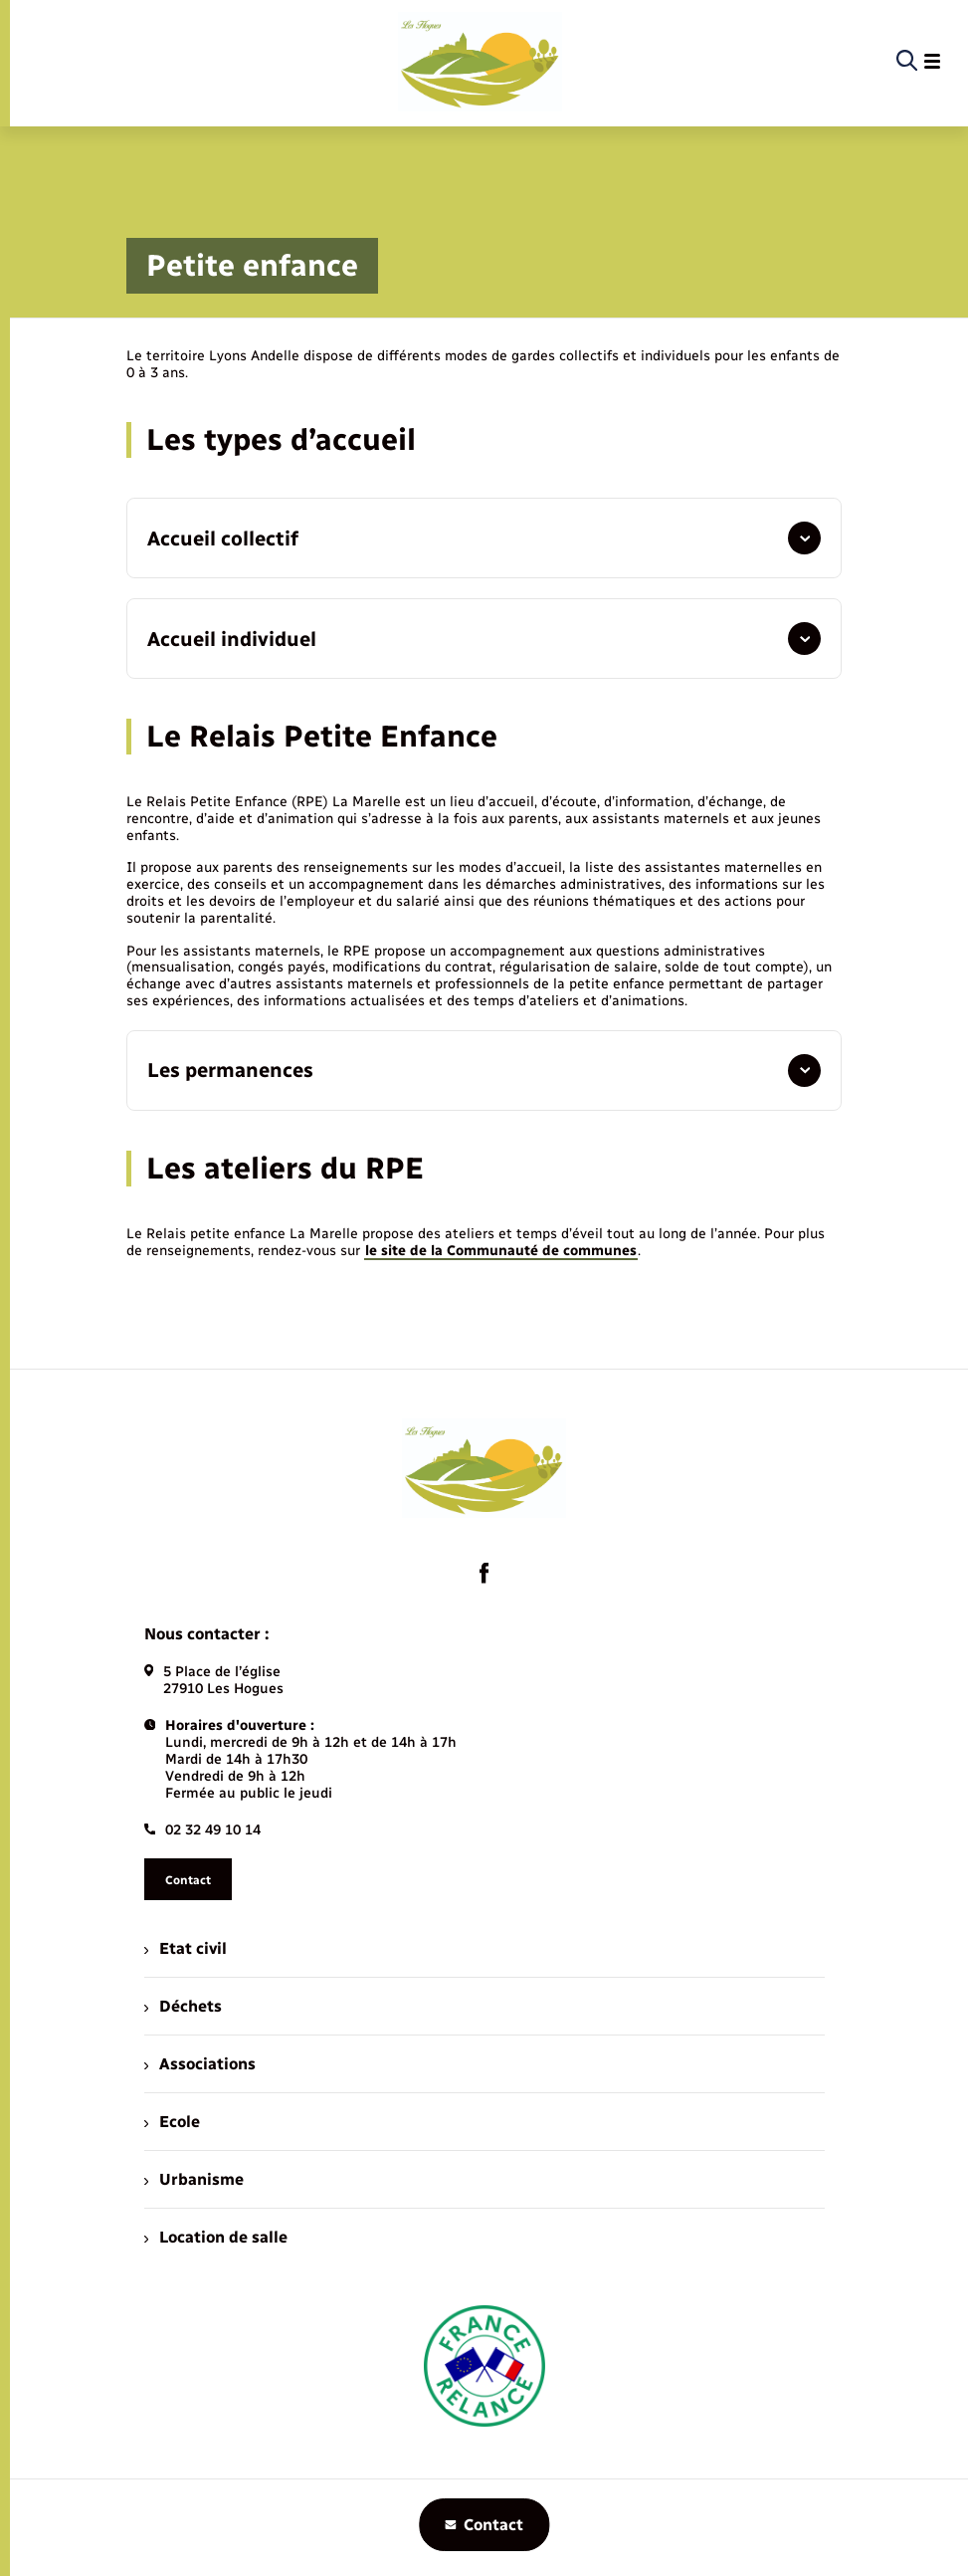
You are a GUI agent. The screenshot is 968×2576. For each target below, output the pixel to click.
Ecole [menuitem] (172, 2121)
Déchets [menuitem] (183, 2006)
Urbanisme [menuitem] (194, 2179)
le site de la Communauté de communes (501, 1250)
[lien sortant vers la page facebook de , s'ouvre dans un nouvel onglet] (484, 1573)
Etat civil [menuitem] (185, 1948)
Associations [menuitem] (200, 2063)
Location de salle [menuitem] (216, 2237)
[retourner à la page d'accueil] (479, 61)
